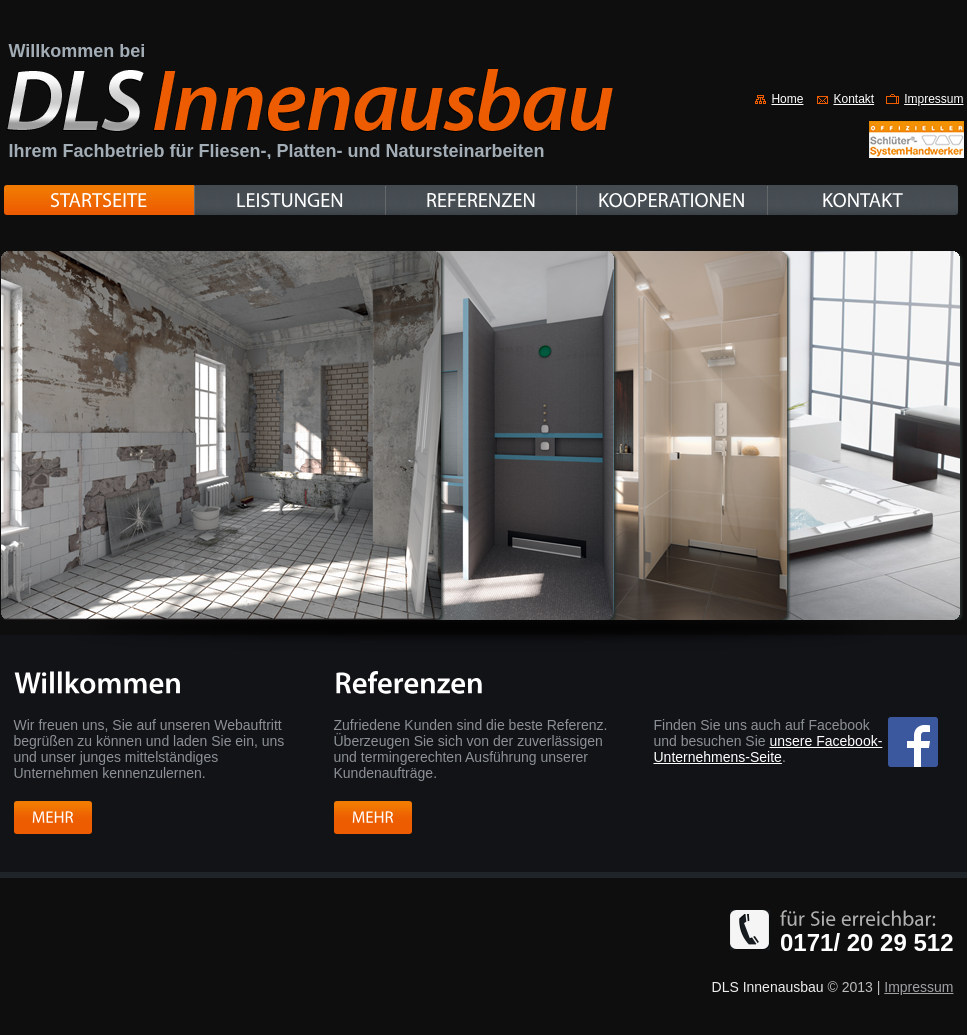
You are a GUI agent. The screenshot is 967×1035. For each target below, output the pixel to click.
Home (787, 99)
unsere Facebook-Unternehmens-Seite (768, 749)
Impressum (933, 99)
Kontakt (853, 99)
